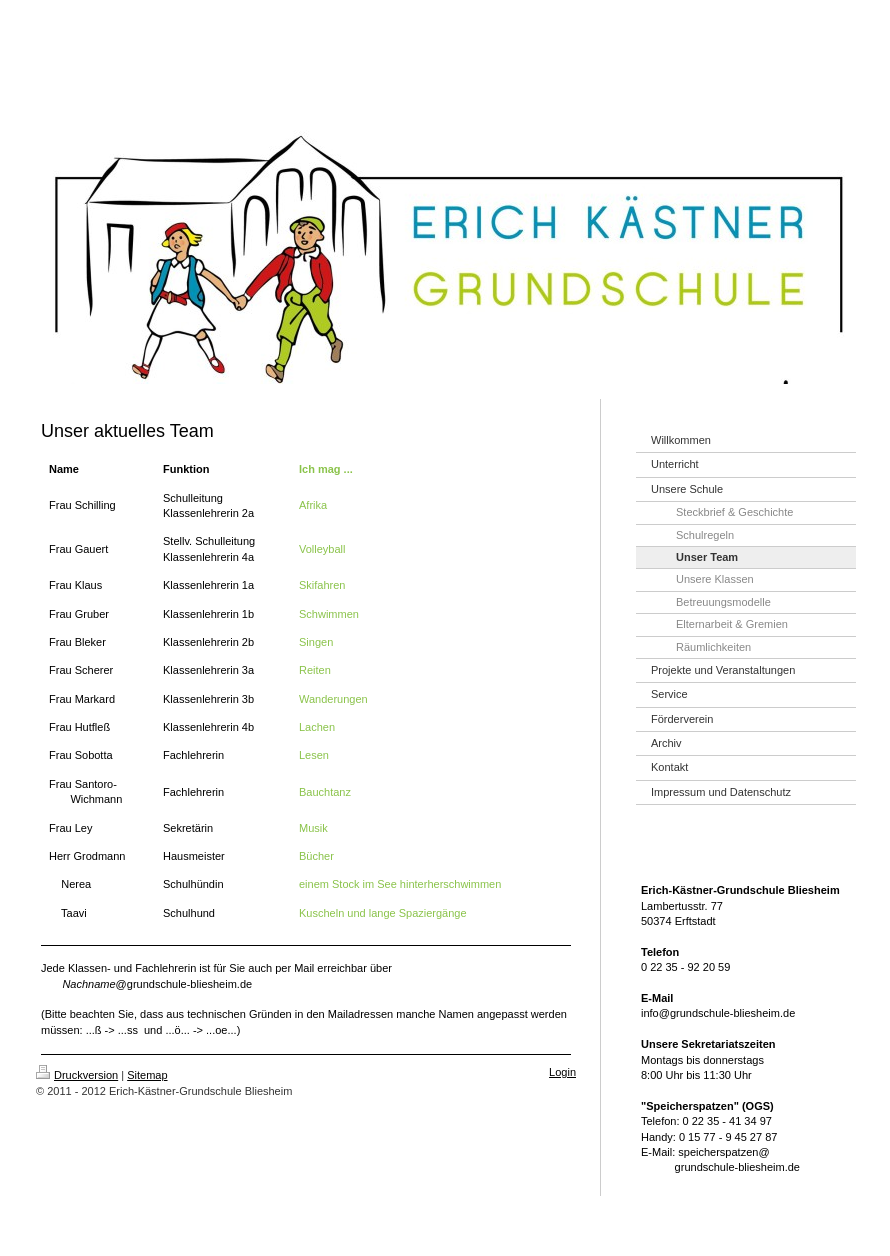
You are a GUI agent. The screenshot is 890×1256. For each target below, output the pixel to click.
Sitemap (147, 1075)
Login (562, 1072)
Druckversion (77, 1075)
